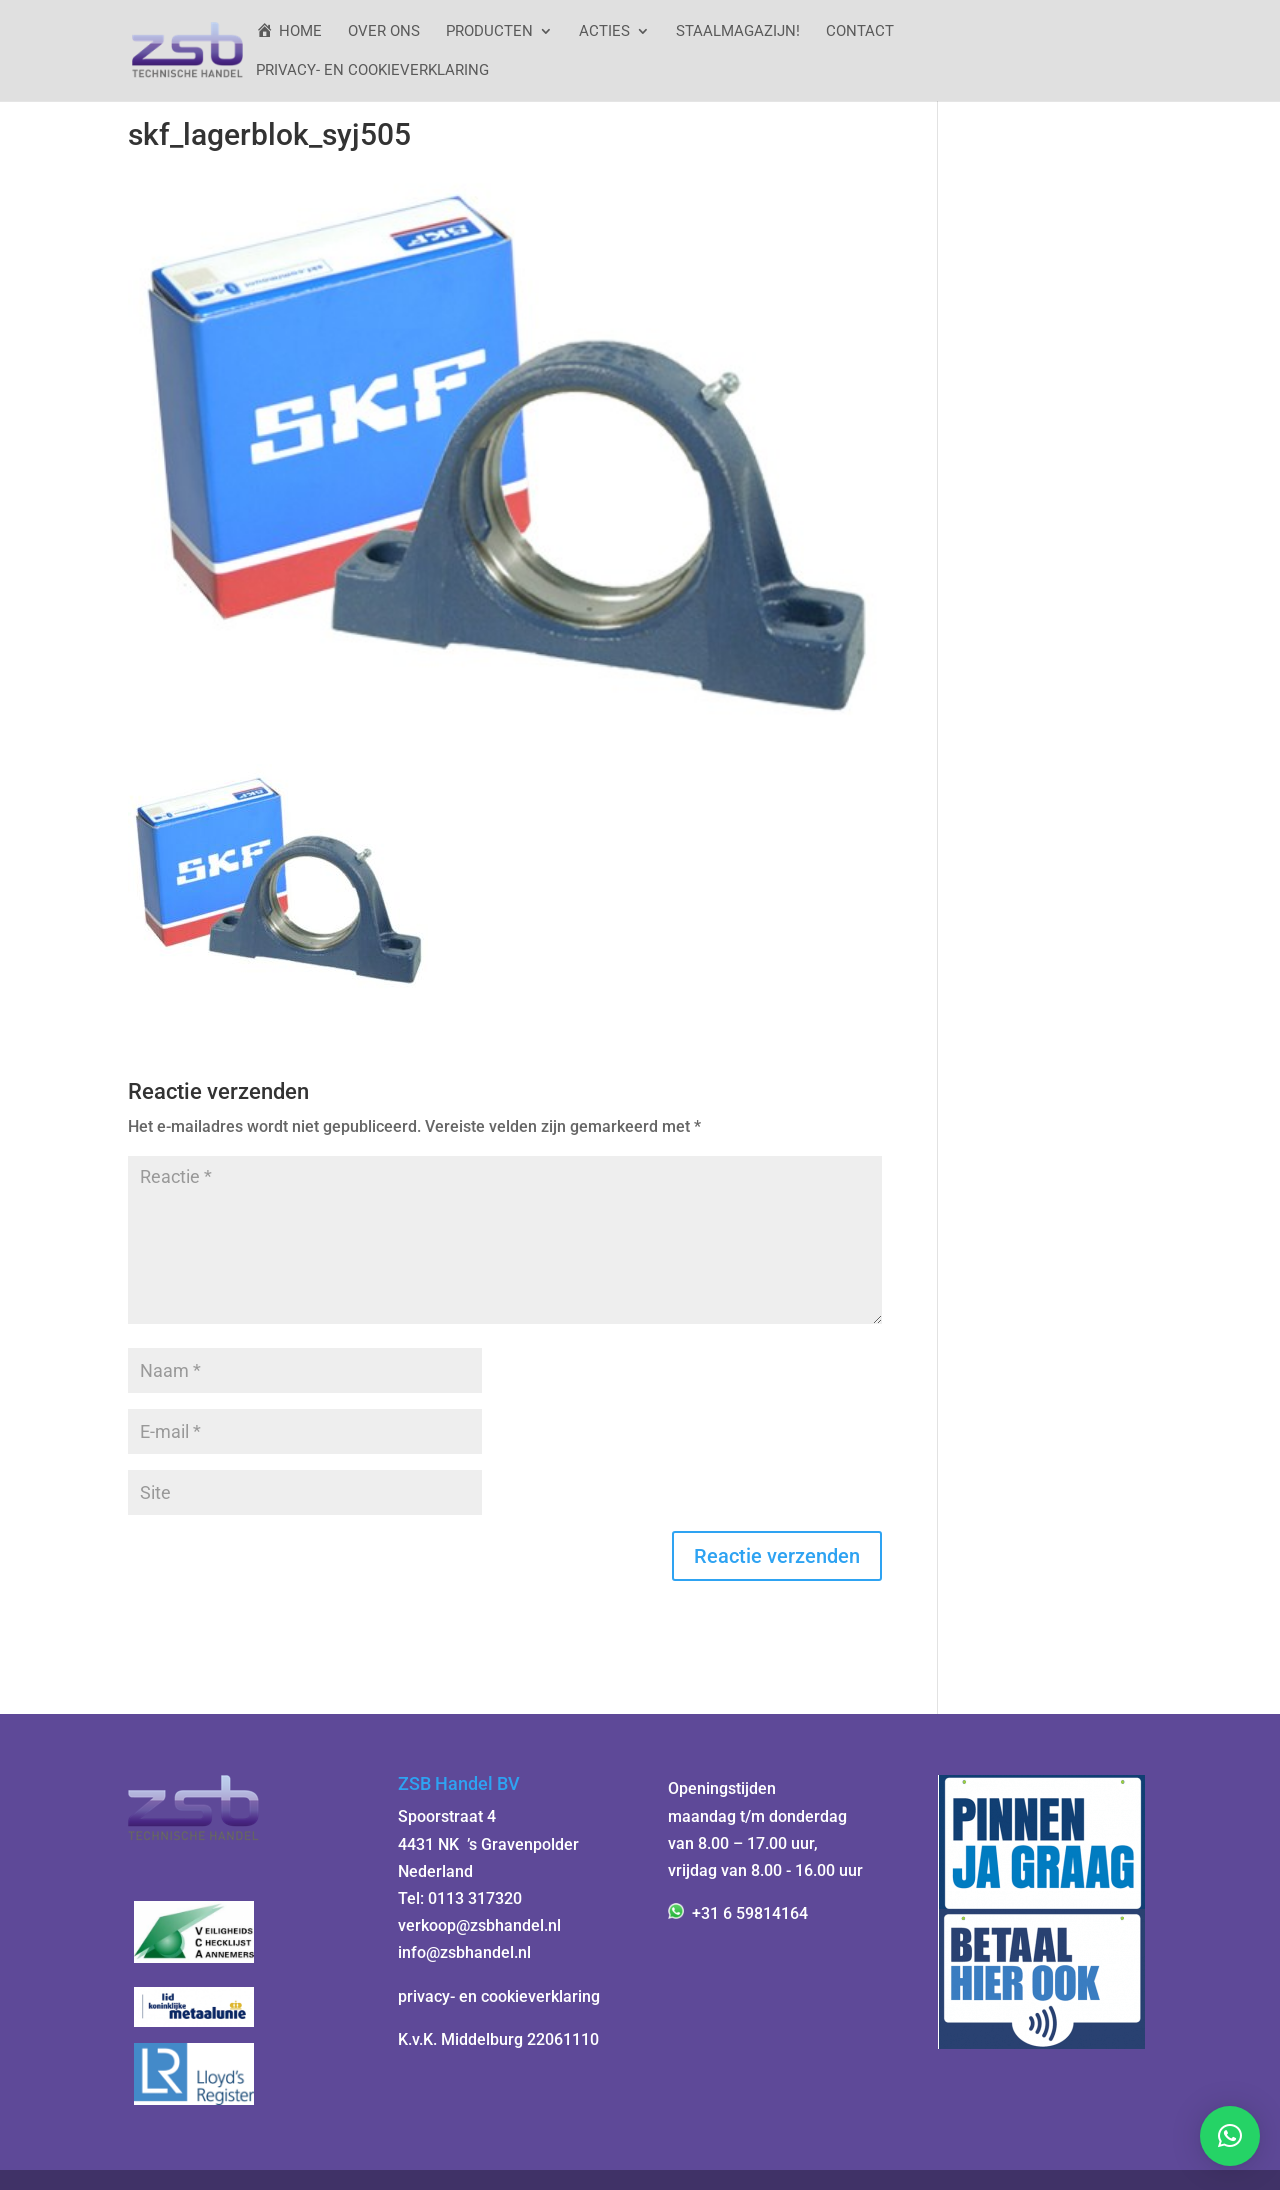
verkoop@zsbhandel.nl (479, 1925)
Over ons (384, 32)
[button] (1230, 2136)
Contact (860, 32)
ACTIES (604, 32)
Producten (489, 32)
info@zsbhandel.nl (464, 1952)
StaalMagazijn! (738, 32)
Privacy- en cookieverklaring (372, 71)
